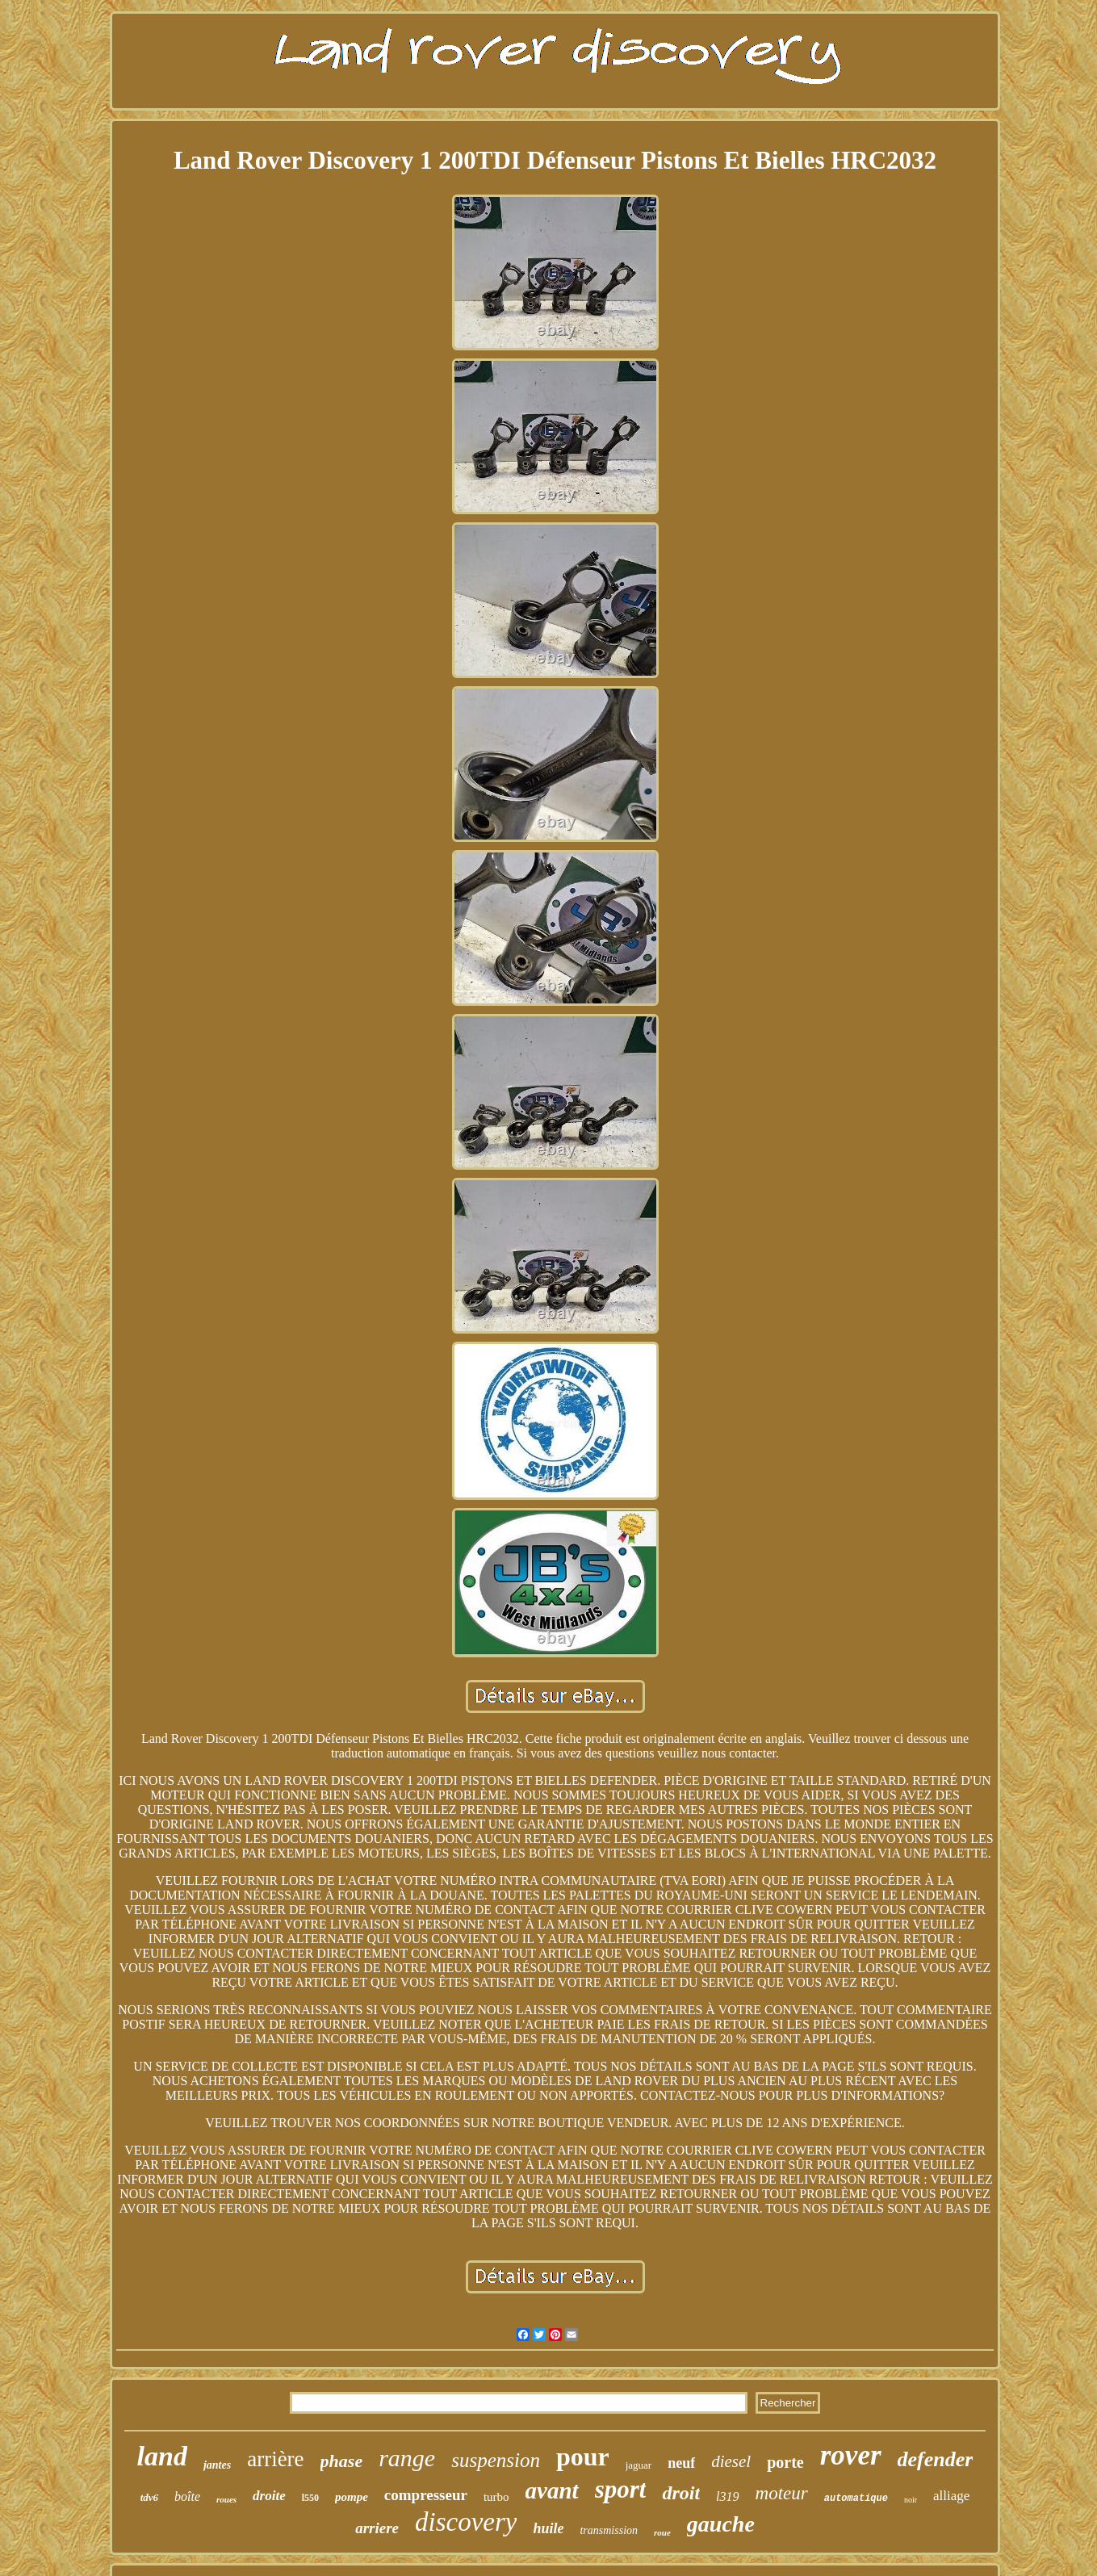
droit (681, 2492)
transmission (609, 2530)
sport (621, 2489)
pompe (351, 2496)
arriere (377, 2527)
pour (582, 2456)
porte (785, 2462)
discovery (466, 2521)
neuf (681, 2463)
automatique (856, 2498)
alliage (951, 2495)
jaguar (638, 2465)
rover (850, 2455)
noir (910, 2499)
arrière (275, 2459)
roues (226, 2499)
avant (552, 2490)
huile (548, 2528)
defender (935, 2459)
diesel (731, 2461)
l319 (727, 2496)
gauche (721, 2523)
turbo (496, 2496)
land (162, 2456)
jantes (217, 2465)
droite (269, 2495)
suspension (495, 2460)
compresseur (425, 2494)
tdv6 (149, 2497)
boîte (187, 2496)
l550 (310, 2497)
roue (662, 2532)
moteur (782, 2493)
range (407, 2457)
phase (341, 2461)
